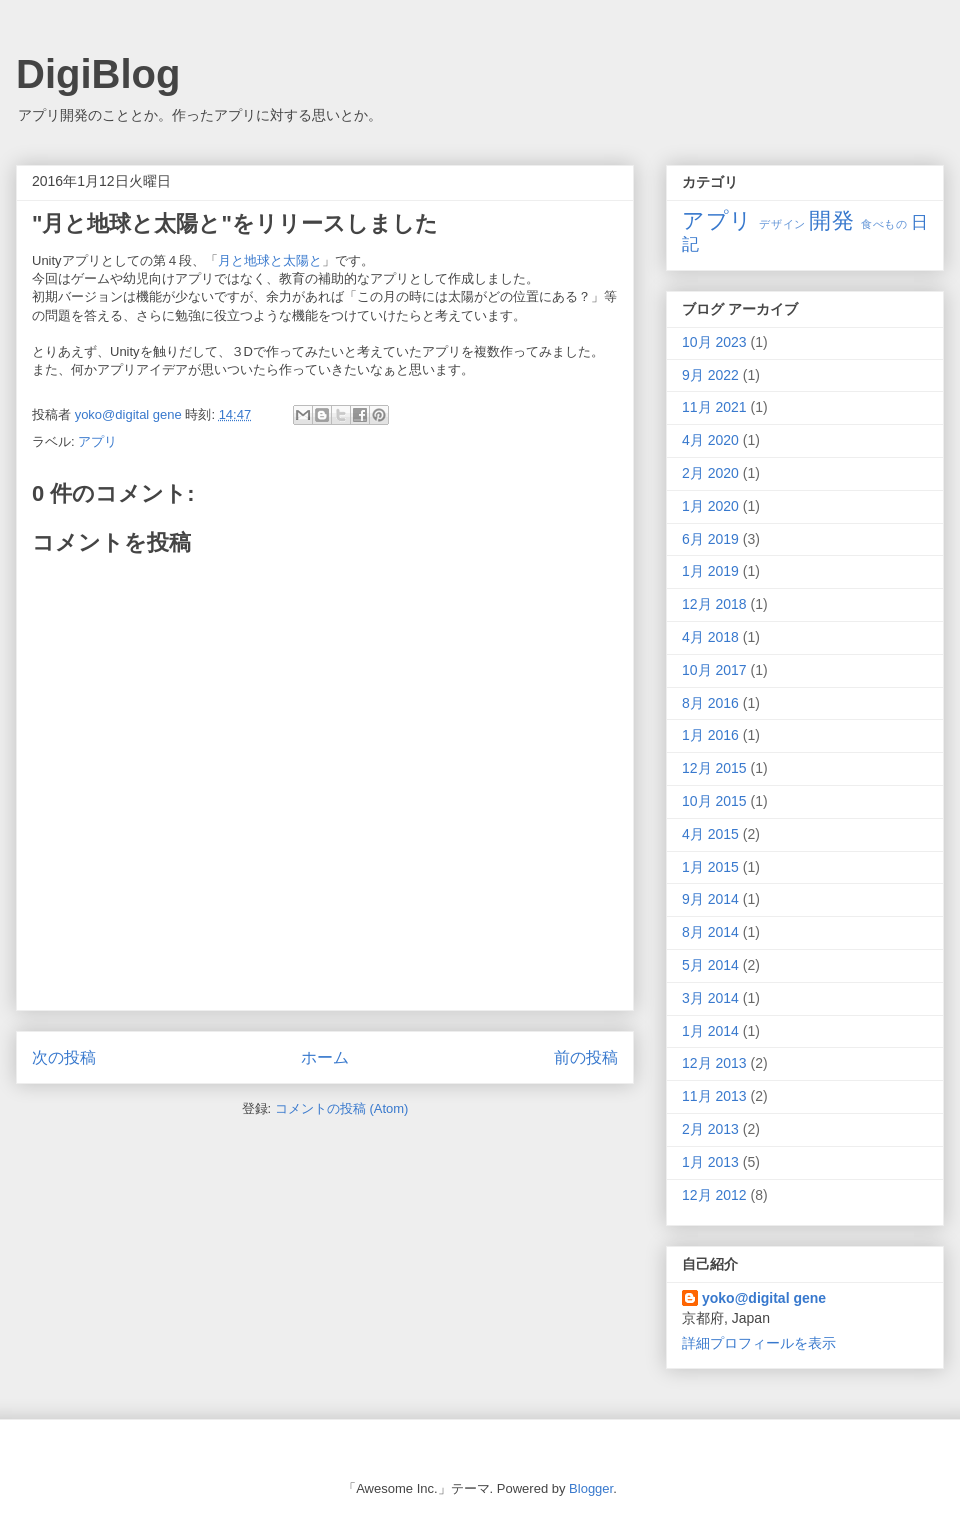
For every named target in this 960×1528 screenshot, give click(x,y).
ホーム (325, 1057)
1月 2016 (710, 735)
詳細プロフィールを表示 (759, 1343)
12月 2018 (714, 604)
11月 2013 (714, 1096)
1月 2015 (710, 867)
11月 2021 (714, 407)
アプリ (97, 441)
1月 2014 (710, 1031)
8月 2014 (710, 932)
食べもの (884, 224)
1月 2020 (710, 506)
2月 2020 (710, 473)
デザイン (782, 224)
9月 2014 (710, 899)
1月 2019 (710, 571)
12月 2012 (714, 1195)
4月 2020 (710, 440)
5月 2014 (710, 965)
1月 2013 (710, 1162)
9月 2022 (710, 375)
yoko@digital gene (764, 1298)
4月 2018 (710, 637)
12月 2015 (714, 768)
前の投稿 (586, 1057)
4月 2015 (710, 834)
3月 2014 (710, 998)
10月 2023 (714, 342)
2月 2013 (710, 1129)
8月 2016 (710, 703)
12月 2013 (714, 1063)
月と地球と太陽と (270, 260)
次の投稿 (64, 1057)
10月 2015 (714, 801)
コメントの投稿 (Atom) (342, 1108)
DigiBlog (98, 74)
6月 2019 (710, 539)
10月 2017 (714, 670)
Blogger (591, 1488)
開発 (831, 220)
